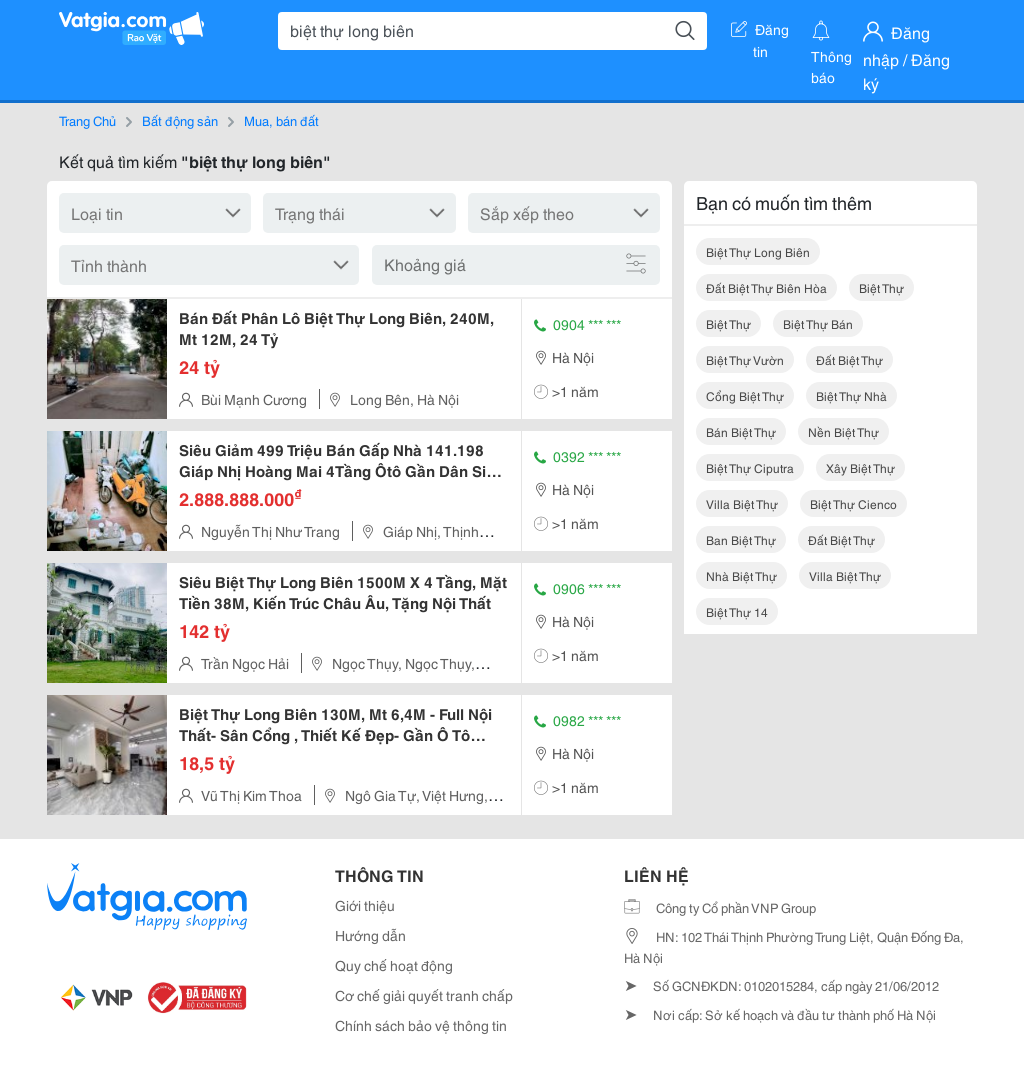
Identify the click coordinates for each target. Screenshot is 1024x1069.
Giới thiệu (365, 905)
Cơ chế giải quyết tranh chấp (424, 995)
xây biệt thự (860, 467)
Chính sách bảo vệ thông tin (421, 1025)
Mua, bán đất (281, 120)
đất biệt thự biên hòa (766, 287)
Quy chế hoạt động (394, 965)
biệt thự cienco (853, 503)
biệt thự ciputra (750, 467)
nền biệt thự (843, 431)
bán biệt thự (741, 431)
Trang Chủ (87, 120)
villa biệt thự (742, 503)
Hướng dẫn (370, 935)
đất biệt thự (849, 359)
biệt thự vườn (745, 359)
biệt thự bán (818, 323)
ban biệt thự (741, 539)
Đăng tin (760, 33)
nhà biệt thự (741, 575)
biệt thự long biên (758, 251)
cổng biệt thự (745, 395)
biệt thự (881, 287)
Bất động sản (180, 120)
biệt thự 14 (737, 611)
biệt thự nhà (851, 395)
